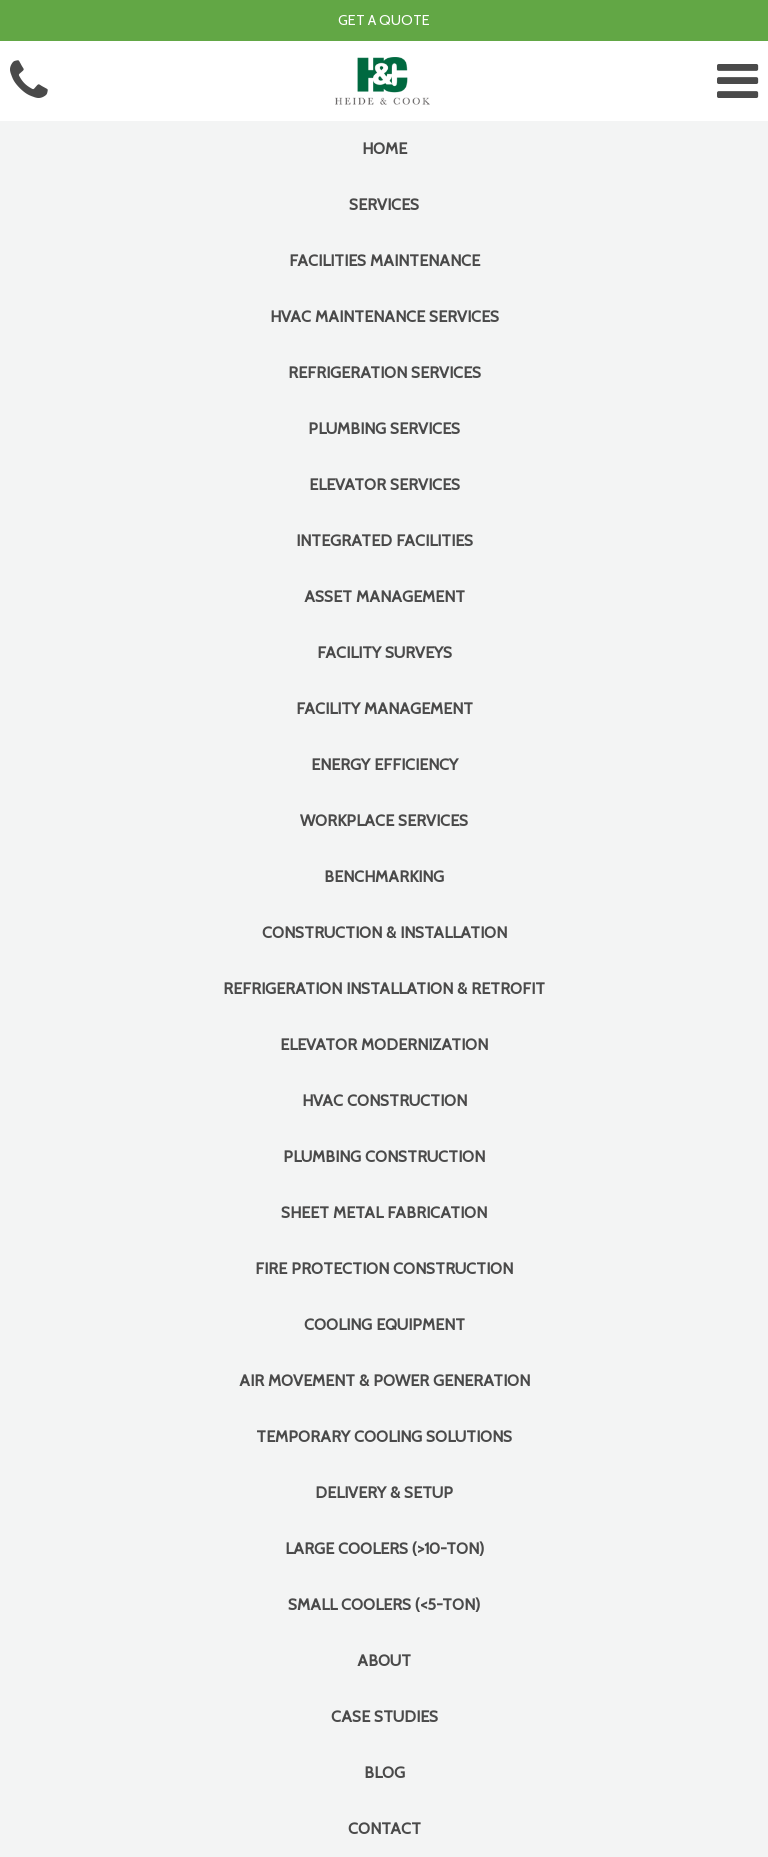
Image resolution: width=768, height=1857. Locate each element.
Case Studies (384, 1716)
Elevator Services (384, 484)
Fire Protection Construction (384, 1268)
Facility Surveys (384, 652)
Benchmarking (384, 876)
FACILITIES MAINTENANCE (384, 260)
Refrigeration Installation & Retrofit (384, 988)
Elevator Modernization (384, 1044)
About (384, 1660)
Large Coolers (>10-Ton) (384, 1548)
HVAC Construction (384, 1100)
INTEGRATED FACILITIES (384, 540)
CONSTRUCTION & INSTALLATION (384, 932)
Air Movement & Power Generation (384, 1380)
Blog (384, 1772)
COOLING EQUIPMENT (384, 1324)
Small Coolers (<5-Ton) (384, 1604)
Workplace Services (384, 820)
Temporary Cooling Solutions (384, 1436)
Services (384, 204)
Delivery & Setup (384, 1492)
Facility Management (384, 708)
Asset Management (384, 596)
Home (384, 148)
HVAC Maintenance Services (384, 316)
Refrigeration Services (384, 372)
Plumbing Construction (384, 1156)
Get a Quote (384, 20)
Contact (384, 1828)
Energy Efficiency (384, 764)
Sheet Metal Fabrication (384, 1212)
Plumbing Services (384, 428)
